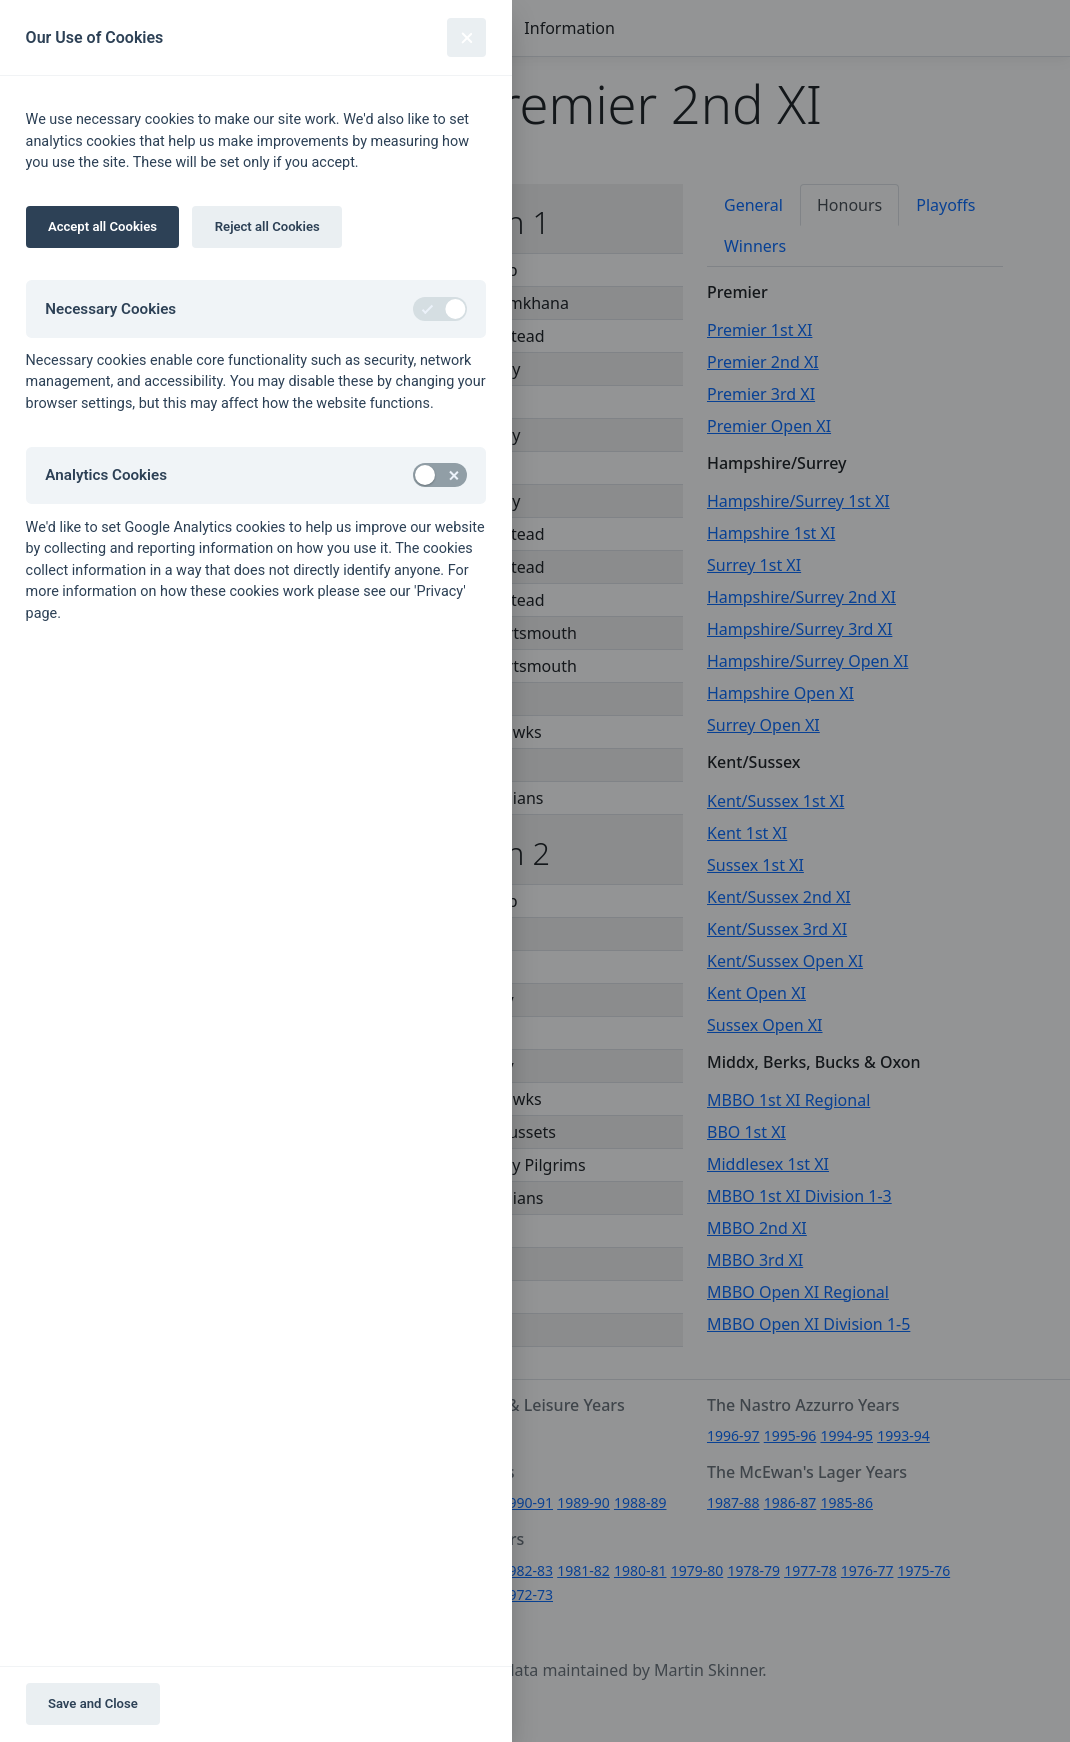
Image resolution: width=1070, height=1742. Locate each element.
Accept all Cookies (102, 226)
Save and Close (93, 1703)
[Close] (466, 37)
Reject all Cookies (267, 226)
